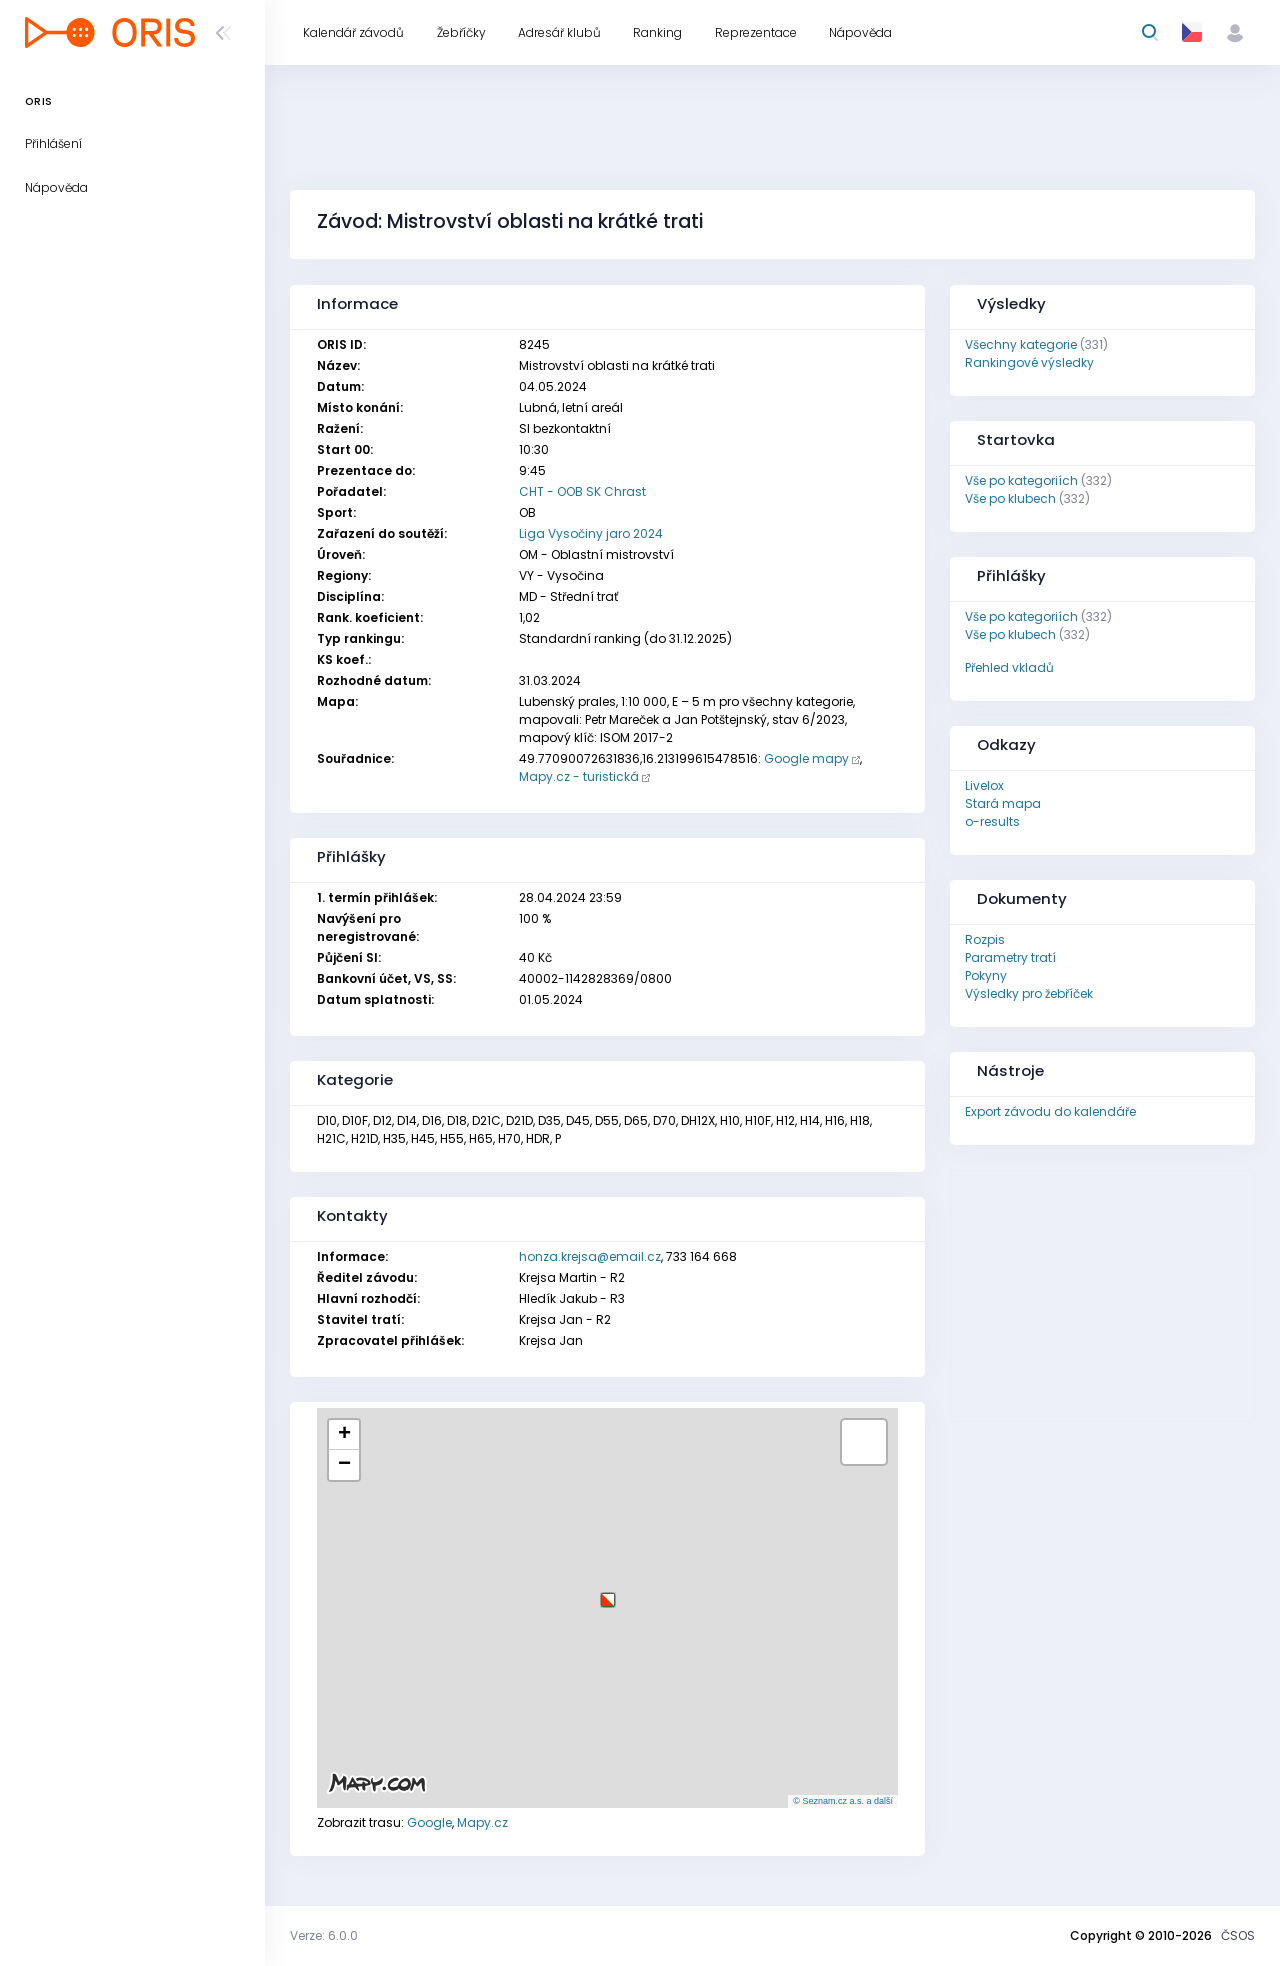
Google (429, 1822)
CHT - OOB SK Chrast (582, 491)
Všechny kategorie (1021, 344)
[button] (608, 1592)
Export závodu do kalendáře (1050, 1111)
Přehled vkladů (1009, 667)
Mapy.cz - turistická (579, 776)
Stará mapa (1003, 803)
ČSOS (1238, 1935)
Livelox (984, 785)
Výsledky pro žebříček (1029, 993)
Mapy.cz (482, 1822)
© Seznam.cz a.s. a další (843, 1801)
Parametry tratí (1010, 957)
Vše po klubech (1010, 498)
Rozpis (985, 939)
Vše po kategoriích (1021, 480)
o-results (992, 821)
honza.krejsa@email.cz (590, 1256)
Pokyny (986, 975)
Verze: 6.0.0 (324, 1935)
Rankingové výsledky (1029, 362)
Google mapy (806, 758)
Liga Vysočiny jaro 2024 (591, 533)
